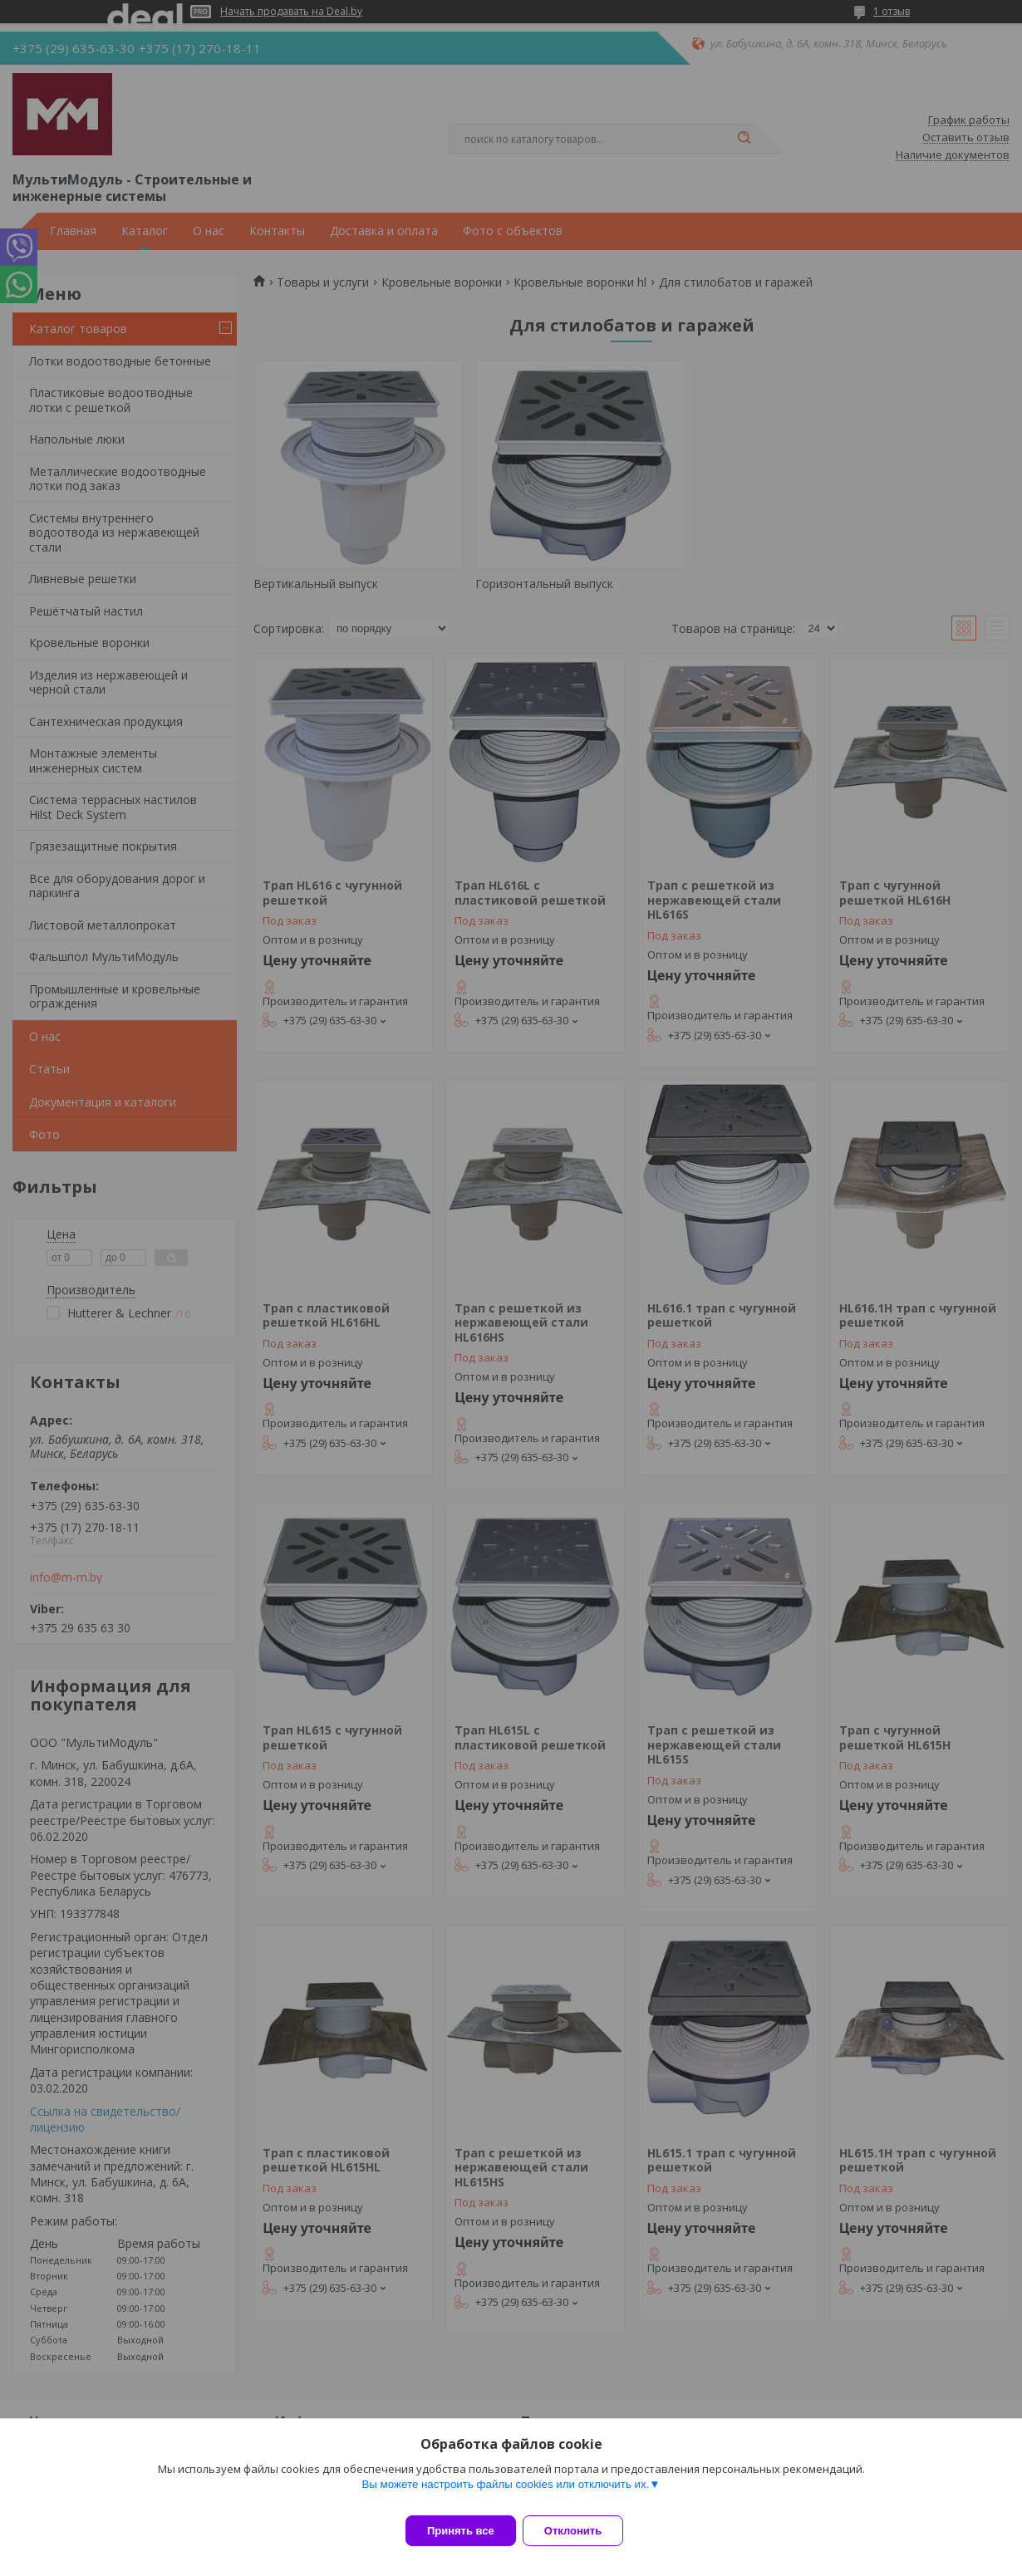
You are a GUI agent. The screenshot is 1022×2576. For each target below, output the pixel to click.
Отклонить (583, 2530)
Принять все (460, 2530)
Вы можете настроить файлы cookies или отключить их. (505, 2494)
